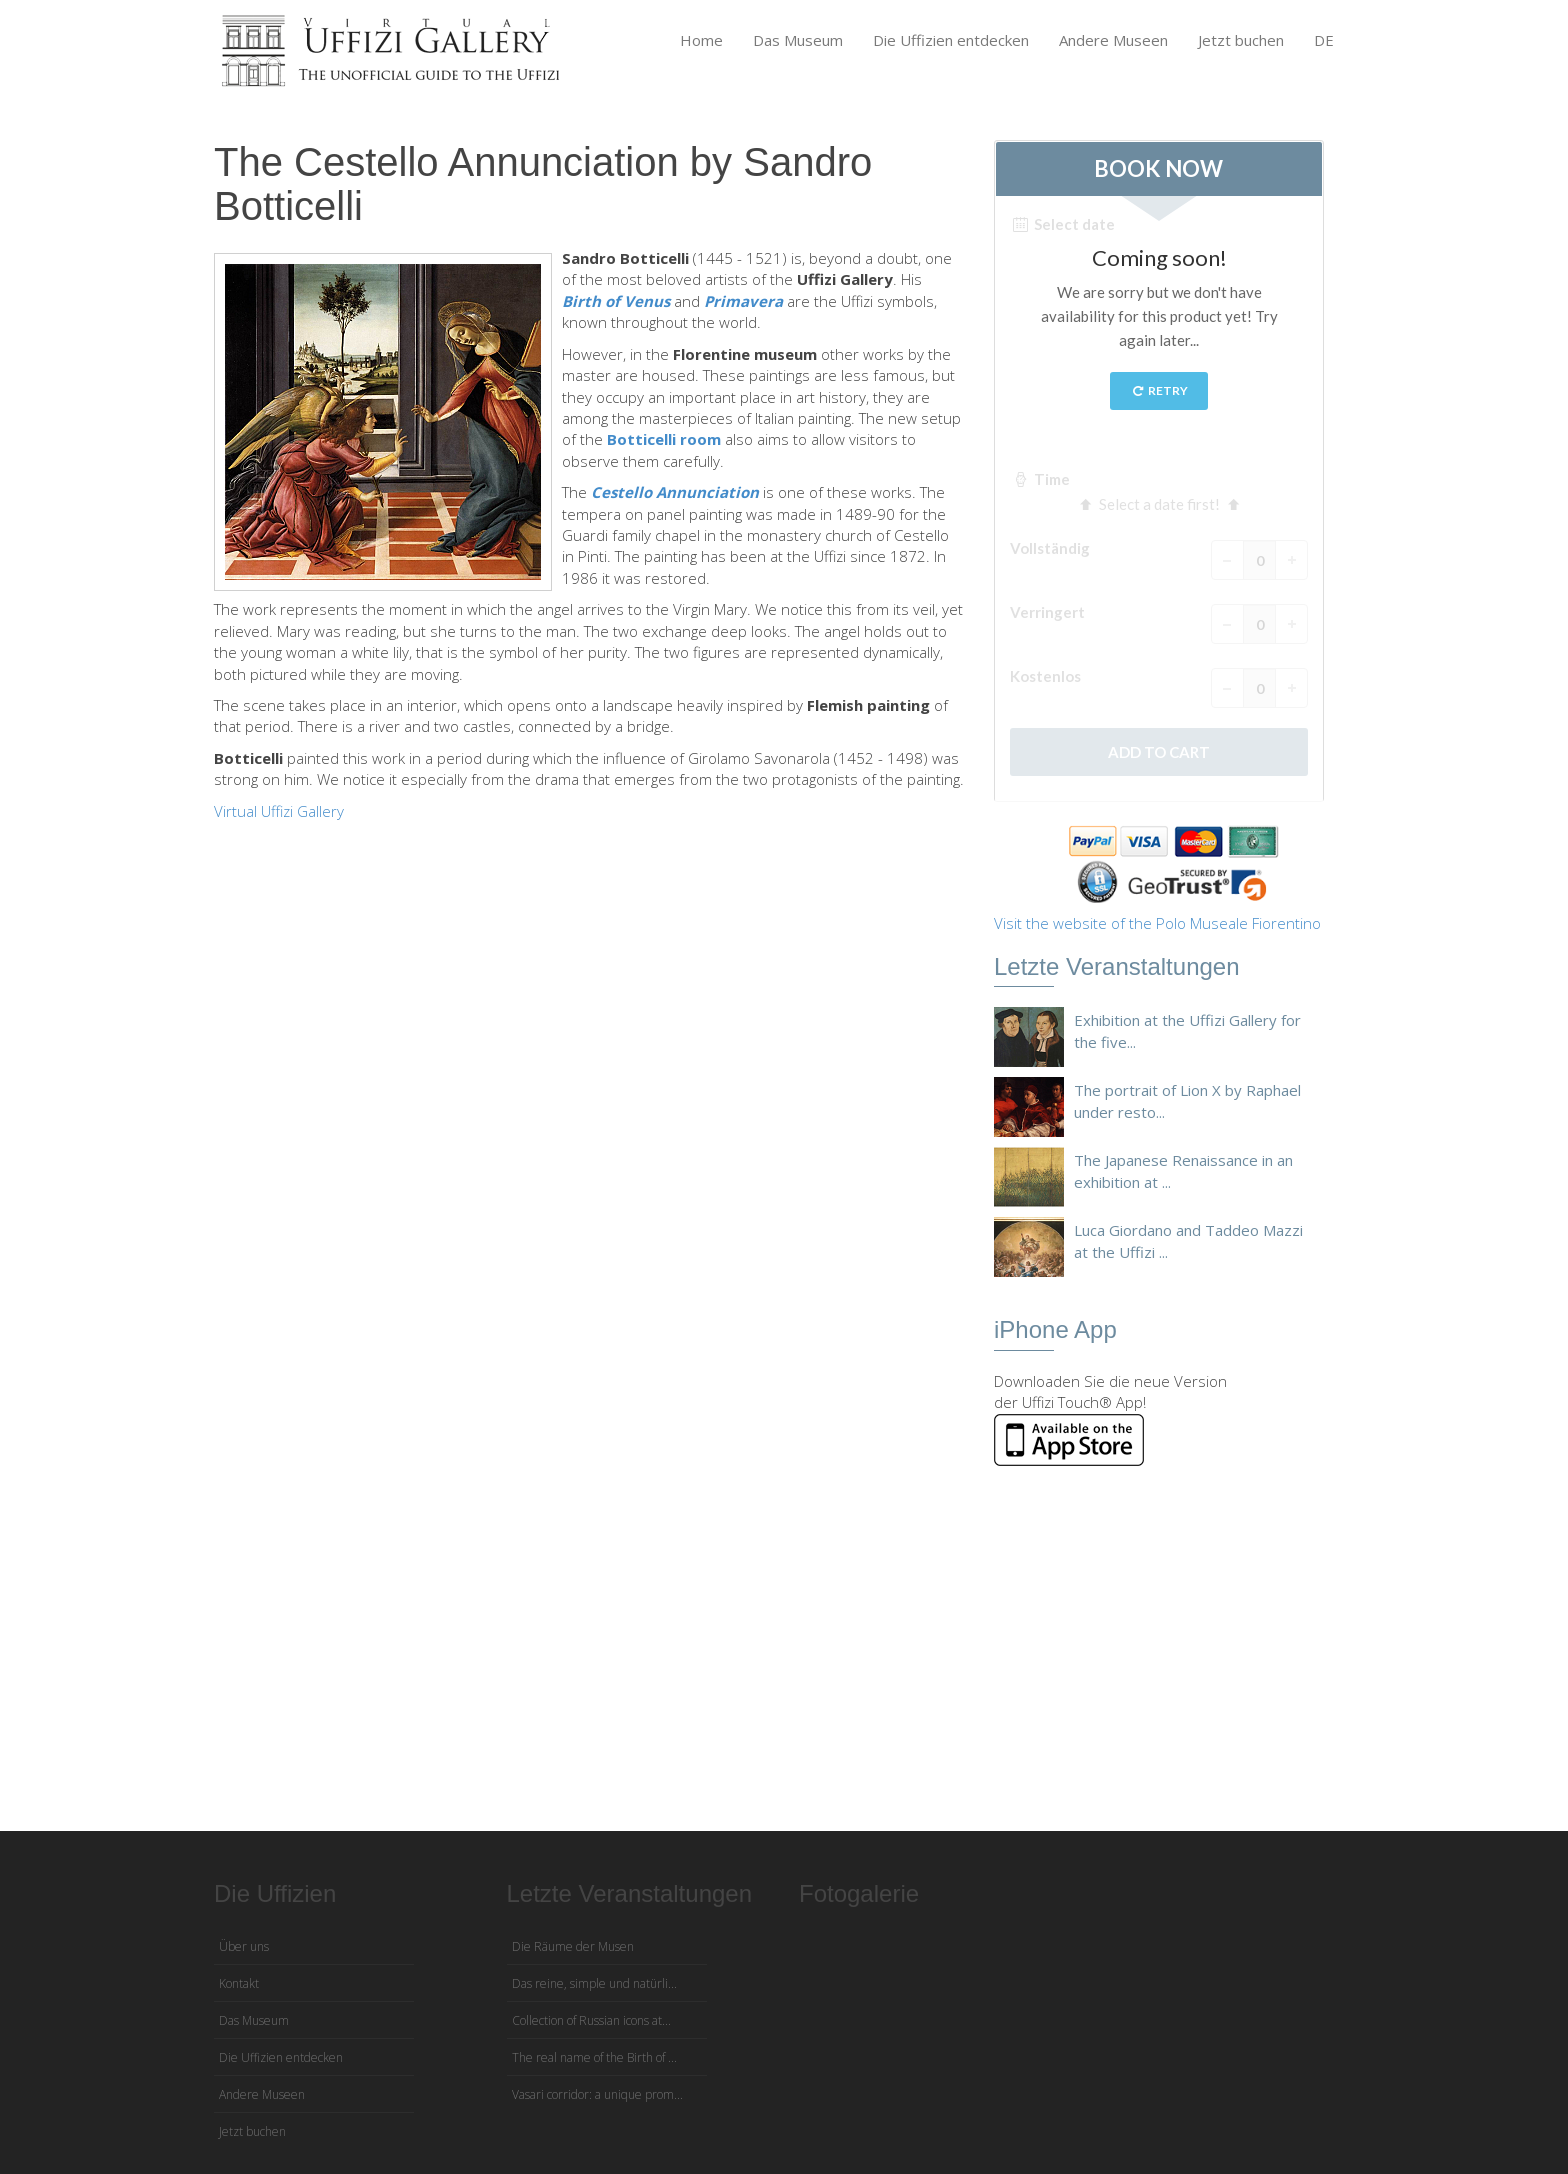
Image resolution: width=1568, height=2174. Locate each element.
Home (701, 40)
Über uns (244, 1946)
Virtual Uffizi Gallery (279, 811)
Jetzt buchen (1241, 40)
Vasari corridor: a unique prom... (597, 2094)
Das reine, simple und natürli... (594, 1983)
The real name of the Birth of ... (594, 2057)
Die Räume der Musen (573, 1946)
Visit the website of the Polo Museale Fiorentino (1157, 923)
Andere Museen (1113, 40)
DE (1324, 40)
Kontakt (239, 1983)
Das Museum (798, 40)
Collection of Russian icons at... (591, 2020)
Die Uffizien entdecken (951, 40)
